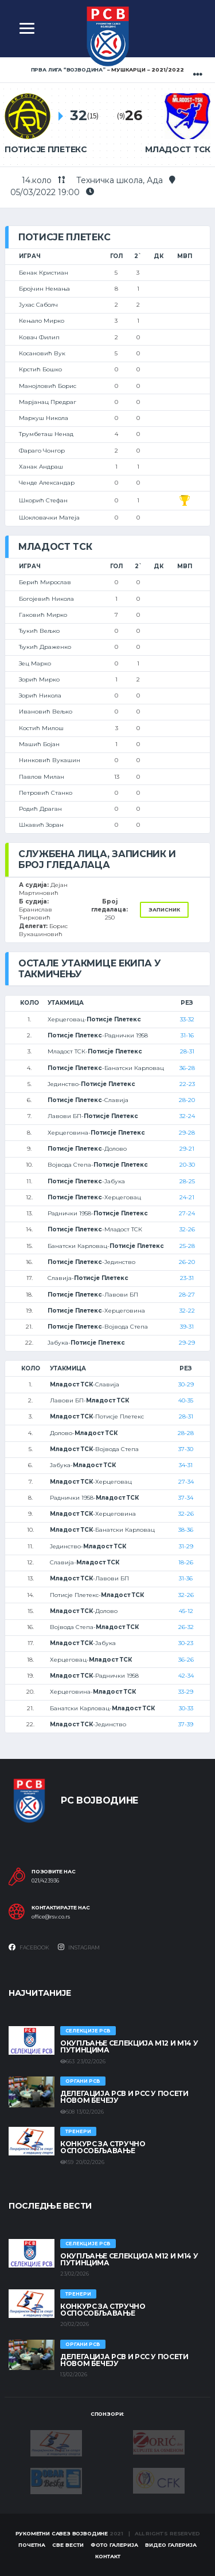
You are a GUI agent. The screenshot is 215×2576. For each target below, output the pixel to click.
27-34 (186, 1481)
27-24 (187, 1213)
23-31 (187, 1278)
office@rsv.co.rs (51, 1917)
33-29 (185, 1691)
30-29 (186, 1384)
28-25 (187, 1181)
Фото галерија (114, 2545)
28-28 (186, 1433)
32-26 (187, 1229)
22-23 (187, 1084)
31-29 (186, 1546)
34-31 (186, 1465)
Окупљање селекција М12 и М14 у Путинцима (129, 2046)
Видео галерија (171, 2545)
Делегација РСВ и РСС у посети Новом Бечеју (124, 2097)
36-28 (187, 1068)
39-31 (187, 1326)
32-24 (187, 1116)
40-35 (185, 1400)
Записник (164, 909)
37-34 (185, 1497)
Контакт (107, 2556)
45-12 (186, 1611)
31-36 (186, 1578)
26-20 (187, 1262)
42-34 (186, 1675)
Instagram (79, 1947)
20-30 (187, 1164)
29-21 (186, 1148)
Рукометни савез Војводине (61, 2533)
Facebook (29, 1947)
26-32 (186, 1627)
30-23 (185, 1643)
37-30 (185, 1449)
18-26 (185, 1562)
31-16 (187, 1035)
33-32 (187, 1019)
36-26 (186, 1659)
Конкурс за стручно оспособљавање (103, 2147)
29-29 (187, 1342)
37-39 (185, 1724)
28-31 (187, 1051)
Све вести (68, 2545)
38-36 (185, 1529)
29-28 (187, 1132)
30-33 (186, 1708)
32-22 (187, 1310)
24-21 (186, 1197)
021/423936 (45, 1881)
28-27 (187, 1294)
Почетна (31, 2545)
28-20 (187, 1100)
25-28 (187, 1246)
